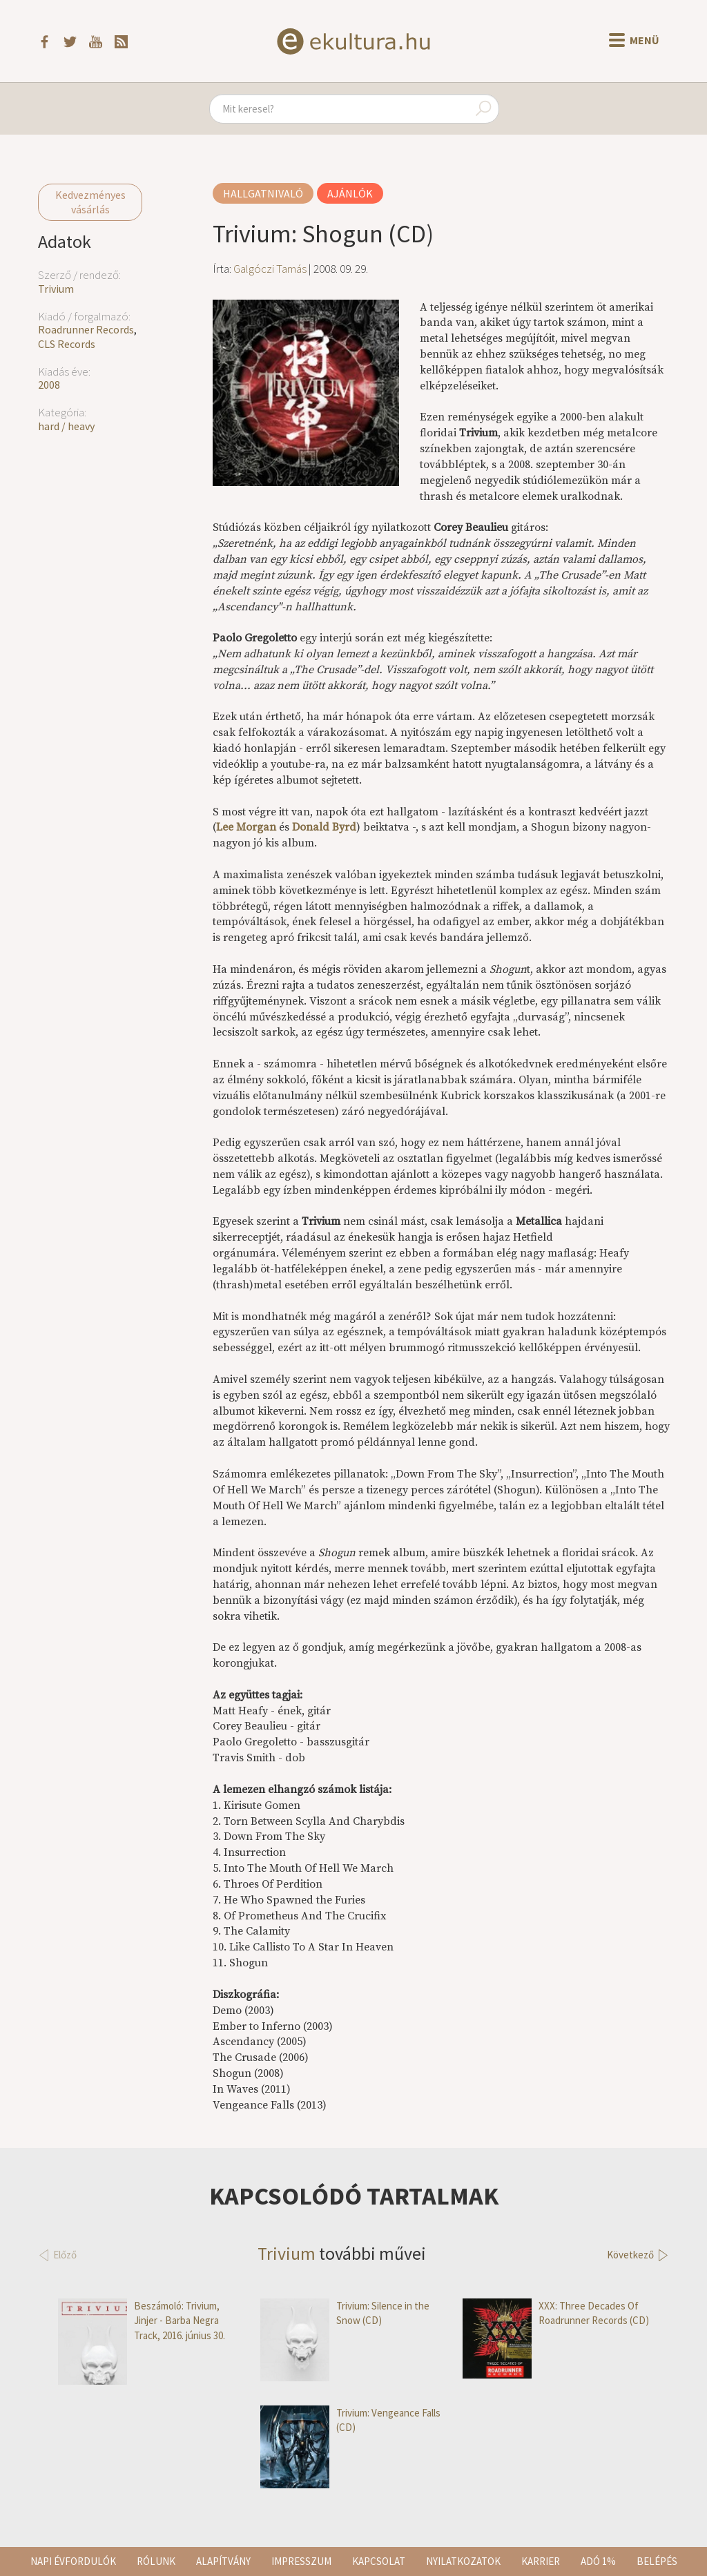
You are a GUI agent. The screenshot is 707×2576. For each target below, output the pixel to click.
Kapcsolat (378, 2561)
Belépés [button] (657, 2561)
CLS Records (66, 344)
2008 (49, 384)
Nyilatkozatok (463, 2561)
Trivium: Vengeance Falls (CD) (350, 2420)
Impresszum (301, 2561)
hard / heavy (66, 426)
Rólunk (156, 2561)
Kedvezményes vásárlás (90, 202)
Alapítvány (223, 2561)
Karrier (540, 2561)
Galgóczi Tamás (270, 268)
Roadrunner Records (86, 329)
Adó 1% (598, 2561)
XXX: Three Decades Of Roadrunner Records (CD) (556, 2313)
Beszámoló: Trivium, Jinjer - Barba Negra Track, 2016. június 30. (141, 2320)
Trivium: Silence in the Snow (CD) (344, 2313)
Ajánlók (350, 193)
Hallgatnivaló (263, 193)
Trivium (56, 289)
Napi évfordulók (73, 2561)
